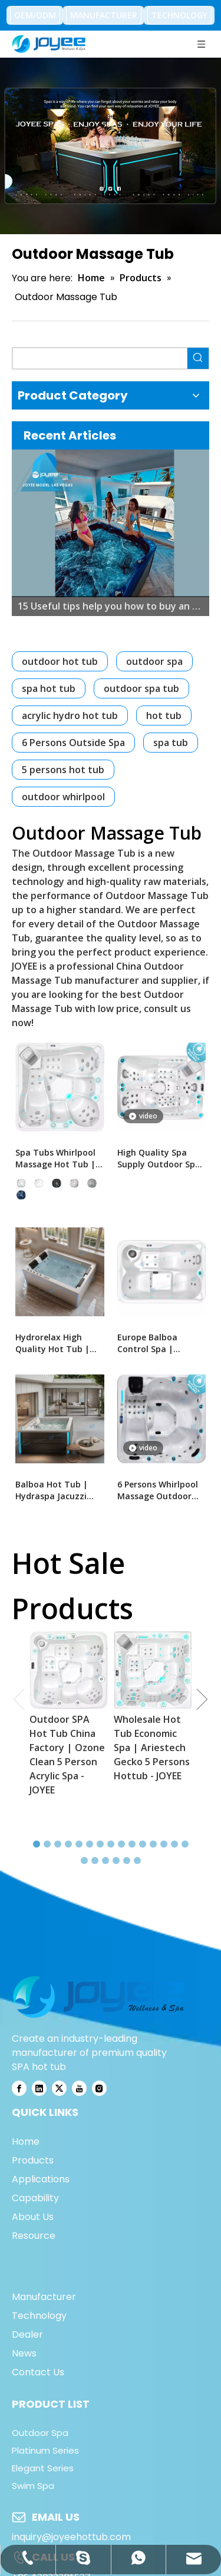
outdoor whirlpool (63, 796)
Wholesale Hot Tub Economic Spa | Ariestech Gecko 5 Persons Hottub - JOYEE (152, 1747)
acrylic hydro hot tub (70, 715)
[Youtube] (79, 2088)
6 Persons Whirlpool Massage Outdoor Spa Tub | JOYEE (157, 1490)
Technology (39, 2315)
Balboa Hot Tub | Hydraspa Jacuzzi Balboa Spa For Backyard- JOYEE (51, 1490)
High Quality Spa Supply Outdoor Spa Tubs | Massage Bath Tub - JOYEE (158, 1158)
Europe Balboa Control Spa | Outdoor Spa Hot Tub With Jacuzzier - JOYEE (159, 1343)
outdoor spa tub (141, 688)
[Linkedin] (39, 2088)
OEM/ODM (35, 15)
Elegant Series (43, 2468)
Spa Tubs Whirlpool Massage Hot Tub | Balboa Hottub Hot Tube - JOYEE (55, 1158)
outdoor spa (154, 661)
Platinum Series (45, 2450)
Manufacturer (44, 2297)
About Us (33, 2217)
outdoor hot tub (60, 661)
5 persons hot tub (63, 769)
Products (33, 2160)
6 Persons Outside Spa (73, 742)
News (24, 2353)
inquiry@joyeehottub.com (71, 2537)
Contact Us (38, 2372)
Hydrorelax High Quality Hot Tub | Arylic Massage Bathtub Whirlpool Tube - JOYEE (53, 1343)
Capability (35, 2198)
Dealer (27, 2334)
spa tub (170, 742)
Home (25, 2141)
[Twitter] (59, 2088)
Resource (33, 2235)
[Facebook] (19, 2088)
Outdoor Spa (40, 2433)
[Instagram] (99, 2088)
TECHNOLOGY (179, 15)
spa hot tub (48, 688)
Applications (41, 2179)
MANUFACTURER (103, 15)
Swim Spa (33, 2486)
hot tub (164, 715)
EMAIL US (56, 2517)
